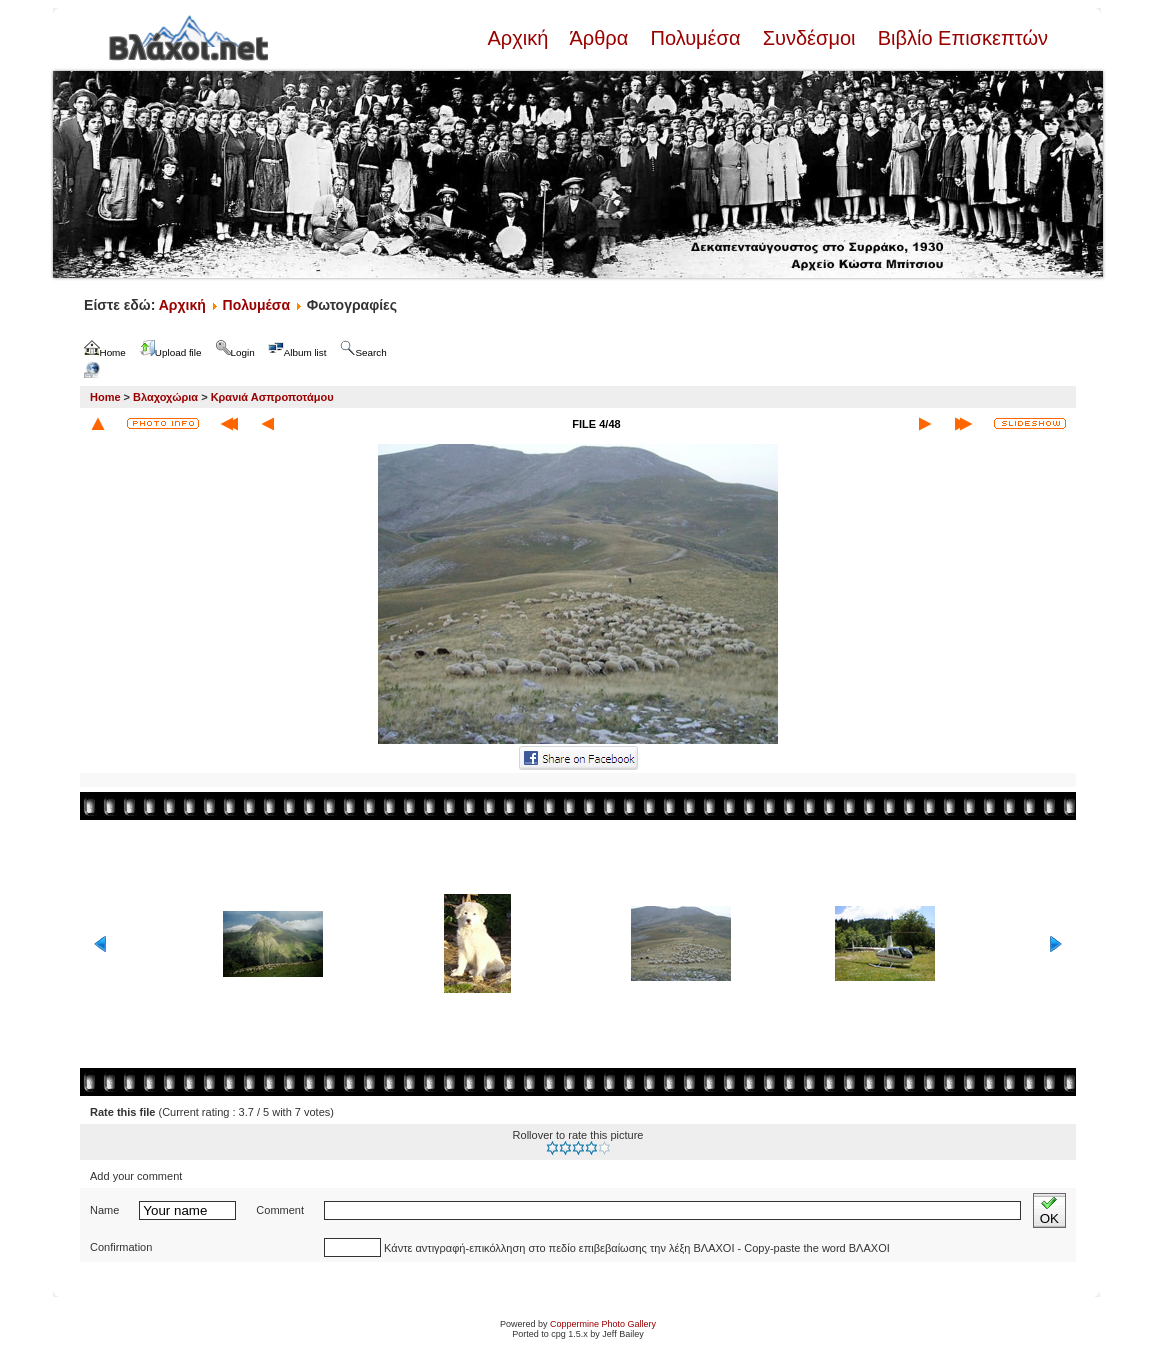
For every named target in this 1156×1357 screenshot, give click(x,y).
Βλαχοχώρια (165, 397)
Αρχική (520, 38)
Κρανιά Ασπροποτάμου (272, 397)
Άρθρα (599, 38)
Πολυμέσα (695, 38)
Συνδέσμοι (809, 38)
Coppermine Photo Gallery (603, 1324)
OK (1049, 1210)
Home (105, 397)
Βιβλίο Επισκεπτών (960, 38)
